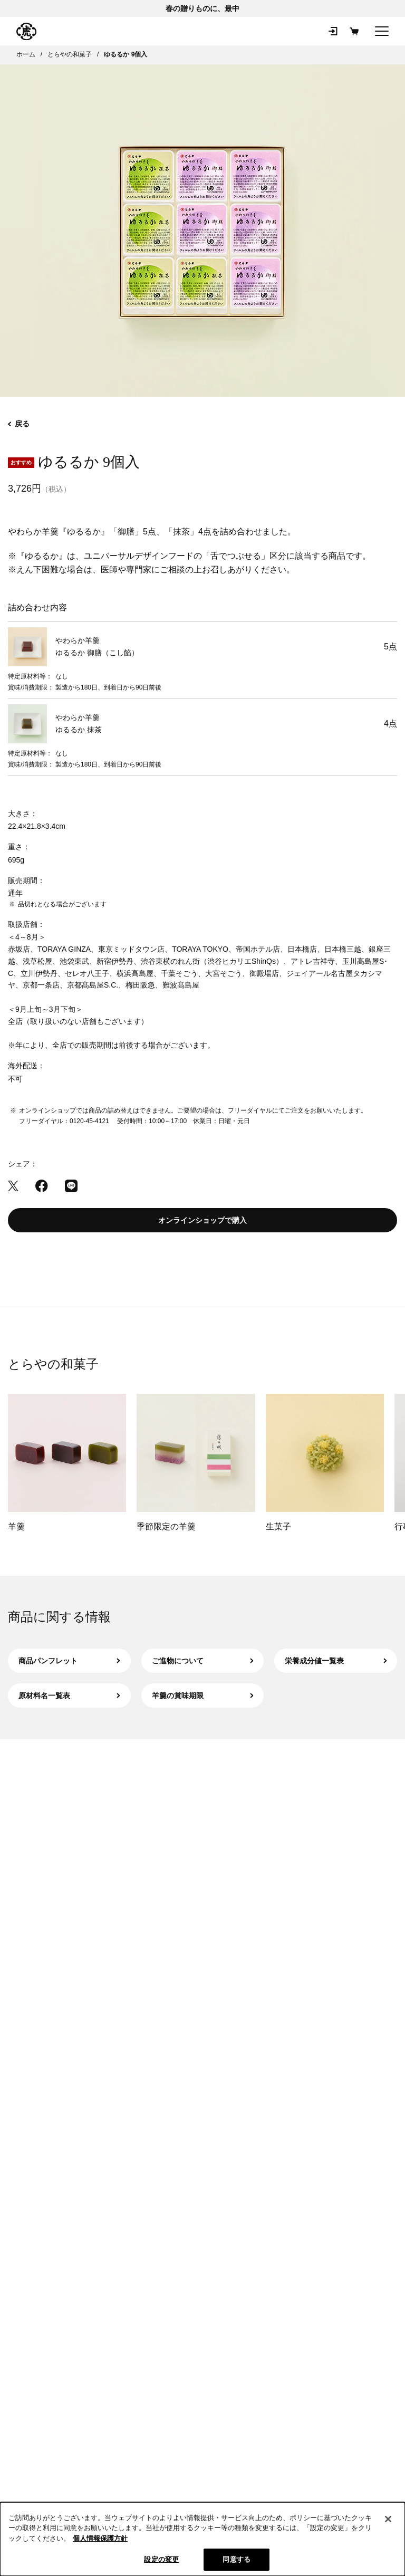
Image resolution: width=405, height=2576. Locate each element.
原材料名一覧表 (69, 1695)
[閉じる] (388, 2519)
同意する (236, 2559)
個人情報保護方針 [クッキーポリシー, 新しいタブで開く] (100, 2538)
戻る (19, 423)
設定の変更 (161, 2559)
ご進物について (203, 1660)
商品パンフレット (69, 1660)
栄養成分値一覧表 (336, 1660)
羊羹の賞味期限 (203, 1695)
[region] (202, 2539)
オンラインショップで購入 (202, 1220)
